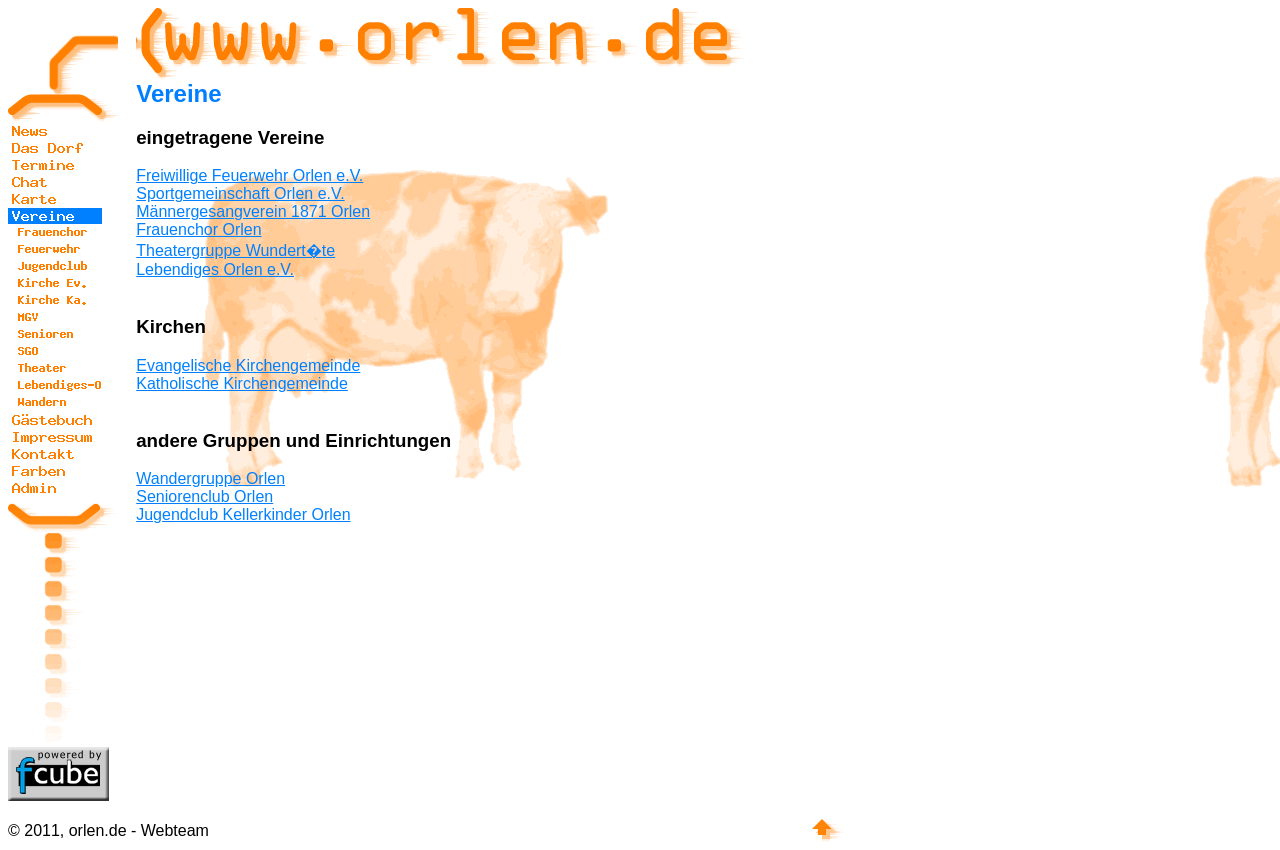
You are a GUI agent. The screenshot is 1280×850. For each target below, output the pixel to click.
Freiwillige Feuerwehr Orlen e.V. (249, 175)
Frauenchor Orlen (198, 229)
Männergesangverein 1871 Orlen (253, 211)
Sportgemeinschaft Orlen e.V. (240, 193)
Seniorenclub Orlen (204, 496)
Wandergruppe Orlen (210, 478)
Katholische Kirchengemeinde (242, 383)
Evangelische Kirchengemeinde (248, 365)
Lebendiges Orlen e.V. (215, 269)
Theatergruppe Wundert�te (235, 250)
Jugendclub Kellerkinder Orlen (243, 514)
